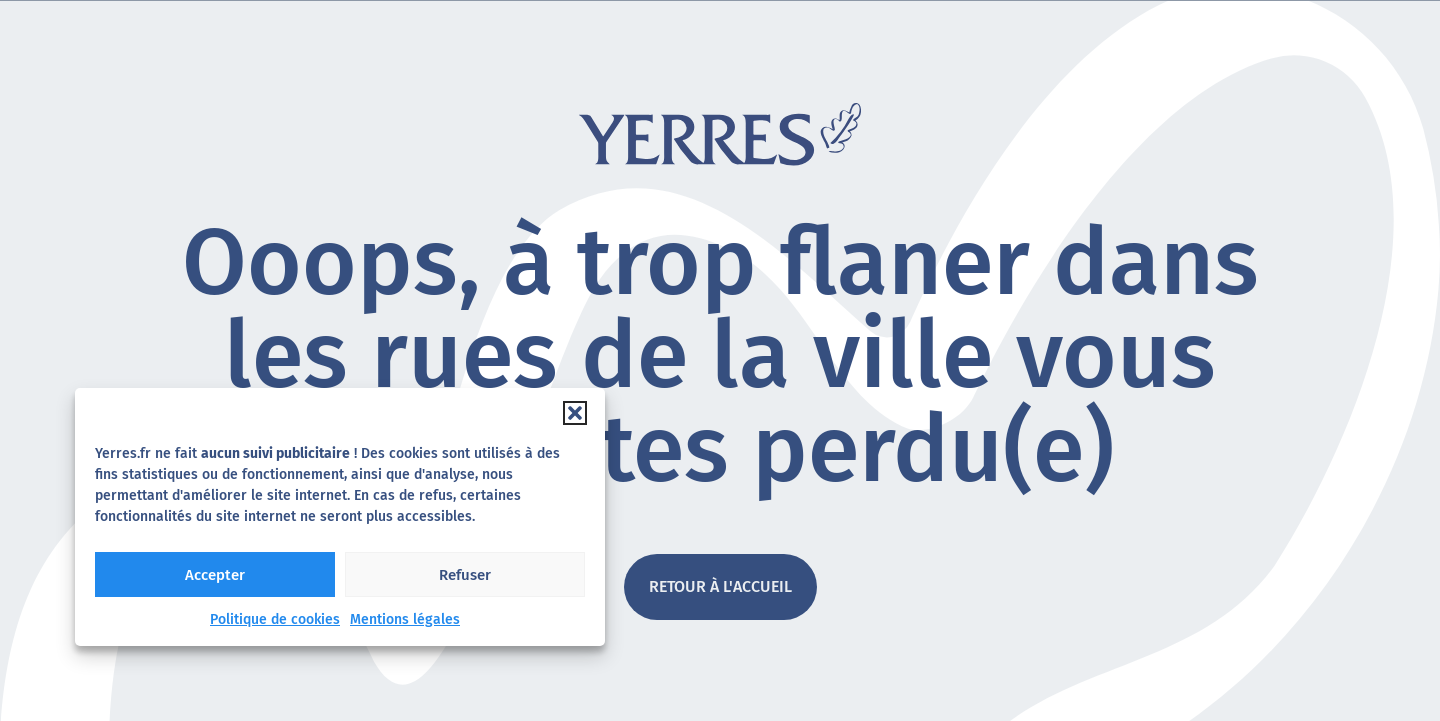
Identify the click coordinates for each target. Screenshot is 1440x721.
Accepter (215, 575)
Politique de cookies (275, 619)
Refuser (465, 575)
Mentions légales (405, 619)
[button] (575, 413)
